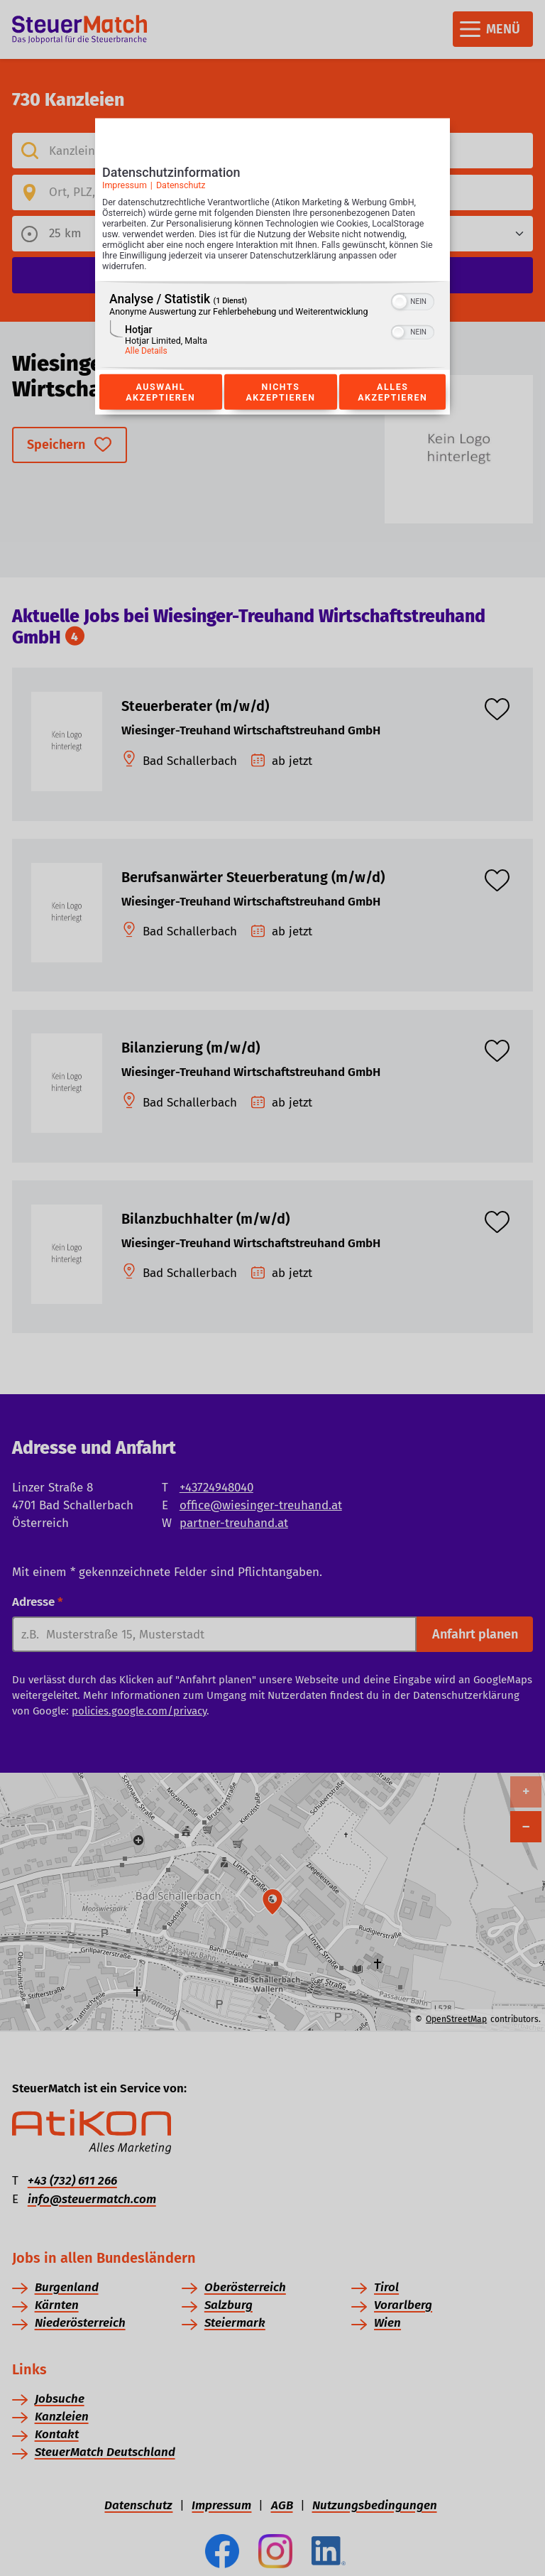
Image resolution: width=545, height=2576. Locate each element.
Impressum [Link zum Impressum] (124, 185)
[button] (399, 302)
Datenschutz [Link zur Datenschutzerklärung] (181, 185)
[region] (272, 325)
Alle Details (146, 351)
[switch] (413, 300)
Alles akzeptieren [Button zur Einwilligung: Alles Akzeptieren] (392, 392)
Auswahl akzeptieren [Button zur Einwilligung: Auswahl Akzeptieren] (160, 392)
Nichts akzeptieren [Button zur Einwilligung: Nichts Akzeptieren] (280, 392)
